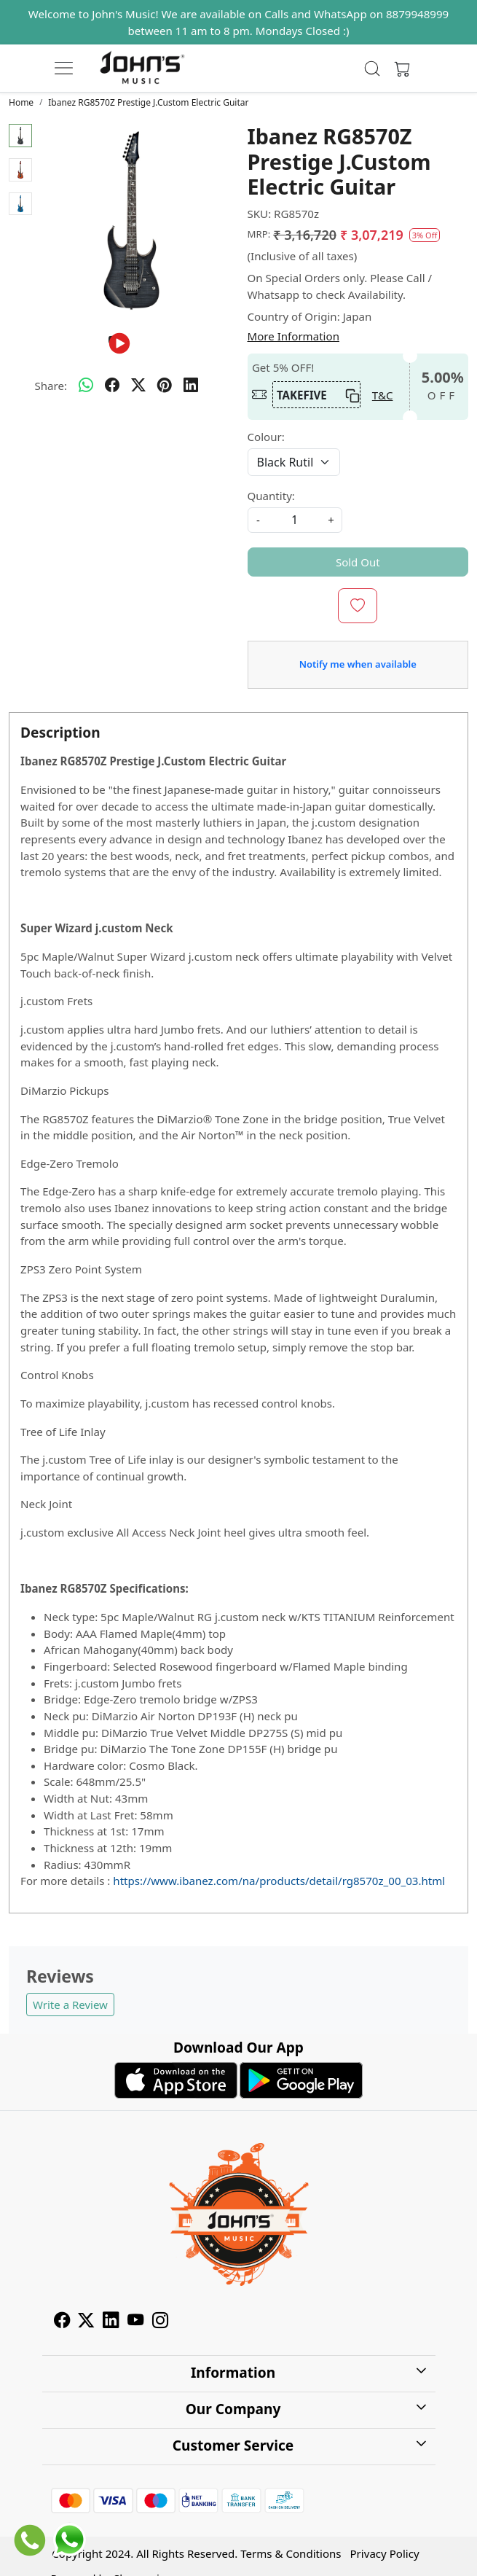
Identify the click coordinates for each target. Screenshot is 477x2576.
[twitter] (138, 385)
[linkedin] (191, 385)
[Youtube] (135, 2321)
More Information (293, 336)
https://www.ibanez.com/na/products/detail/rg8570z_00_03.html (279, 1880)
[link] (372, 68)
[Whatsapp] (86, 385)
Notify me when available (358, 664)
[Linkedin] (111, 2321)
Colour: (266, 436)
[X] (86, 2321)
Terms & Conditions (290, 2553)
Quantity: (271, 495)
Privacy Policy (384, 2553)
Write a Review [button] (70, 2004)
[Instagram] (160, 2321)
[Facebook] (62, 2321)
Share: (50, 385)
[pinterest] (164, 385)
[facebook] (112, 385)
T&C (382, 395)
